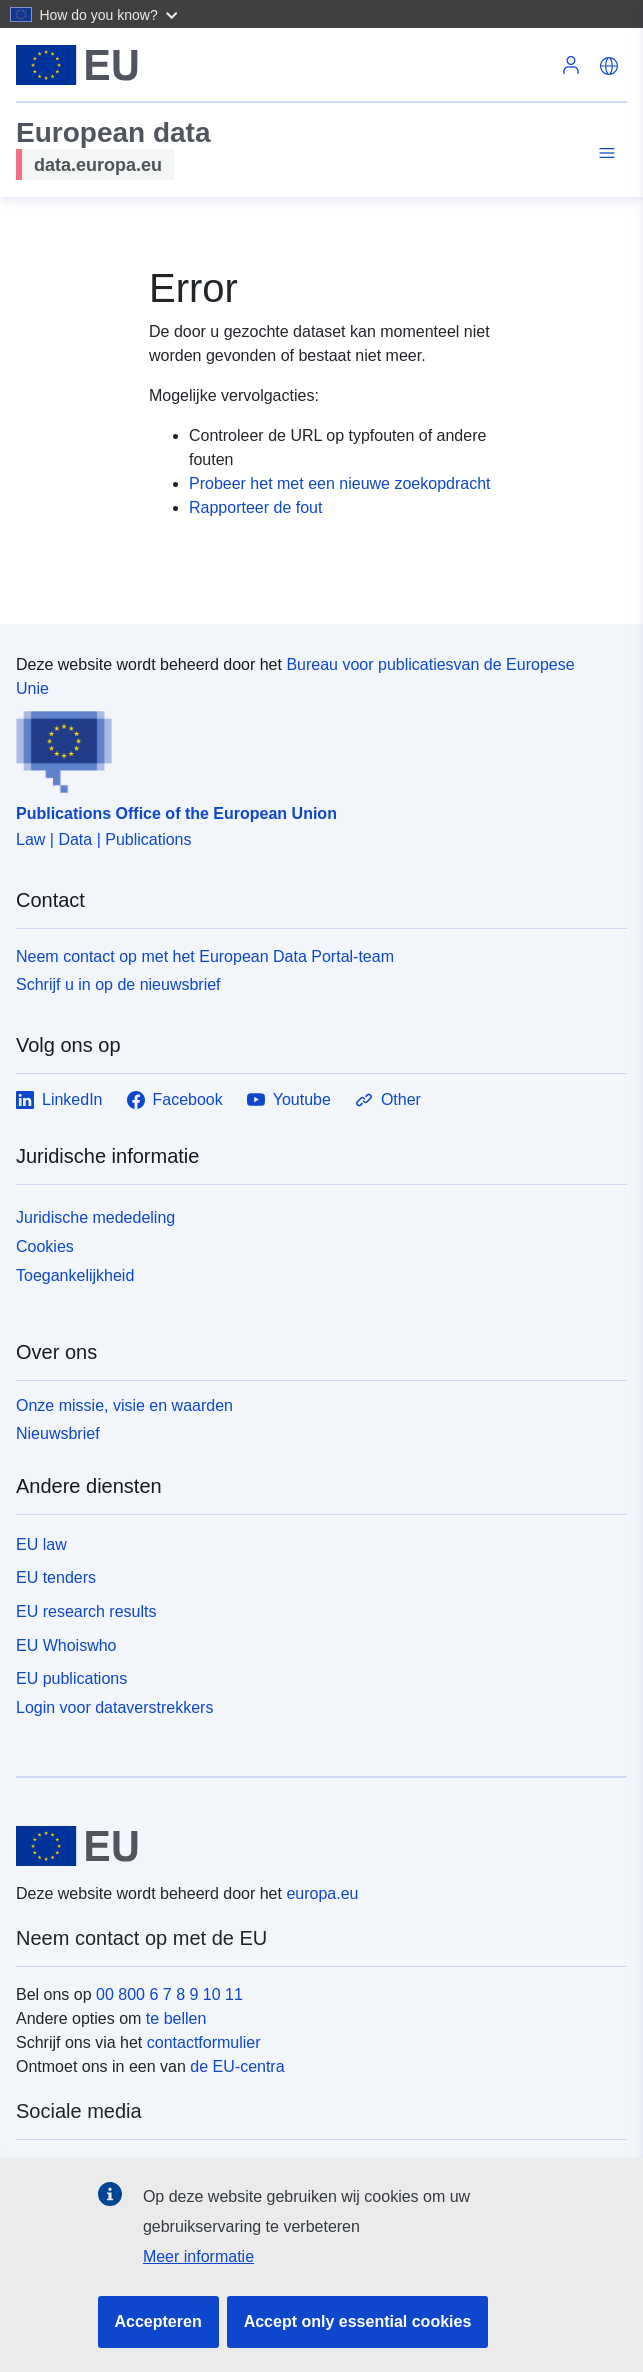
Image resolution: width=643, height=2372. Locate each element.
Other (388, 1100)
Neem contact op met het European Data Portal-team (205, 956)
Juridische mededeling (95, 1217)
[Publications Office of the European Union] (313, 747)
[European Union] (314, 1846)
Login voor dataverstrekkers (114, 1707)
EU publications (71, 1678)
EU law (41, 1544)
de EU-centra (237, 2066)
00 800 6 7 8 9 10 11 (169, 1994)
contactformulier (204, 2042)
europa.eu (322, 1893)
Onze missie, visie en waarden (124, 1405)
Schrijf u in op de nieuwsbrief (118, 984)
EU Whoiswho (66, 1645)
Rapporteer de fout (255, 507)
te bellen (176, 2018)
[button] (110, 14)
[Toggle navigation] (604, 153)
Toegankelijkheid (75, 1275)
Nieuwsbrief (58, 1433)
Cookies (45, 1246)
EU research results (86, 1611)
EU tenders (56, 1577)
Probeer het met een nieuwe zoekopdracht (340, 483)
